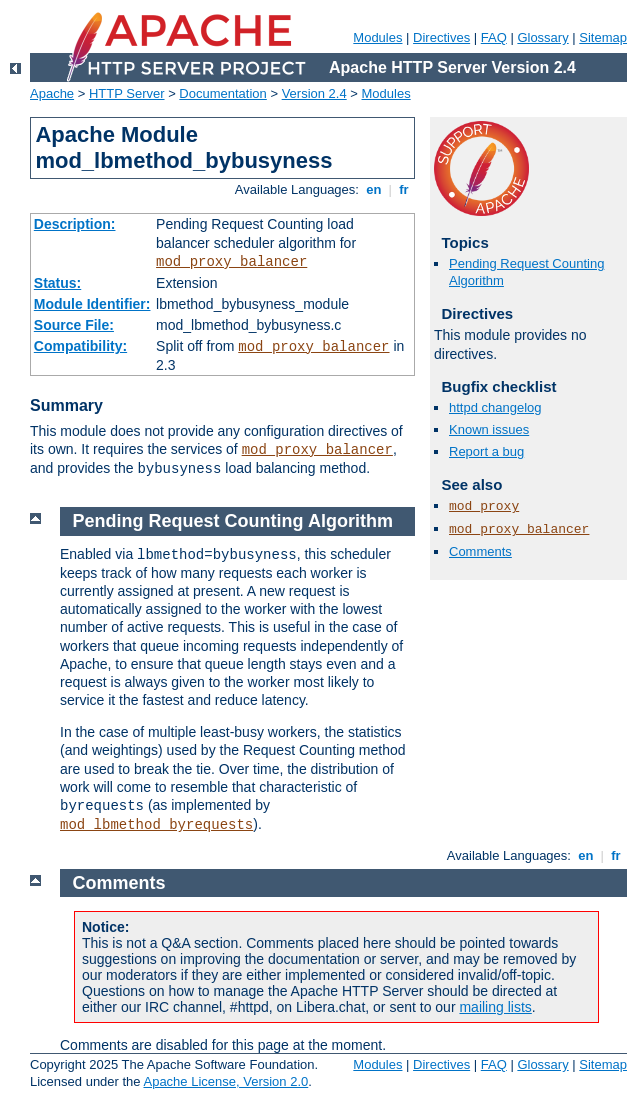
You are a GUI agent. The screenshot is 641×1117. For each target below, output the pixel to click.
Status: (57, 283)
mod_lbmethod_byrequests (156, 825)
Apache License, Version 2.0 (225, 1081)
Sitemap (603, 37)
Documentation (222, 93)
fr (404, 189)
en (374, 189)
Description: (75, 224)
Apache (52, 93)
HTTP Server (127, 93)
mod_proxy (484, 506)
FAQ (494, 37)
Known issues (489, 429)
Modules (377, 37)
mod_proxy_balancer (231, 262)
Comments (480, 551)
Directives (441, 37)
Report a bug (486, 451)
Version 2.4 (314, 93)
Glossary (542, 37)
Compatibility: (80, 346)
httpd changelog (495, 407)
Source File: (74, 325)
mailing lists (495, 1007)
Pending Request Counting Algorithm (233, 521)
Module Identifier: (92, 304)
